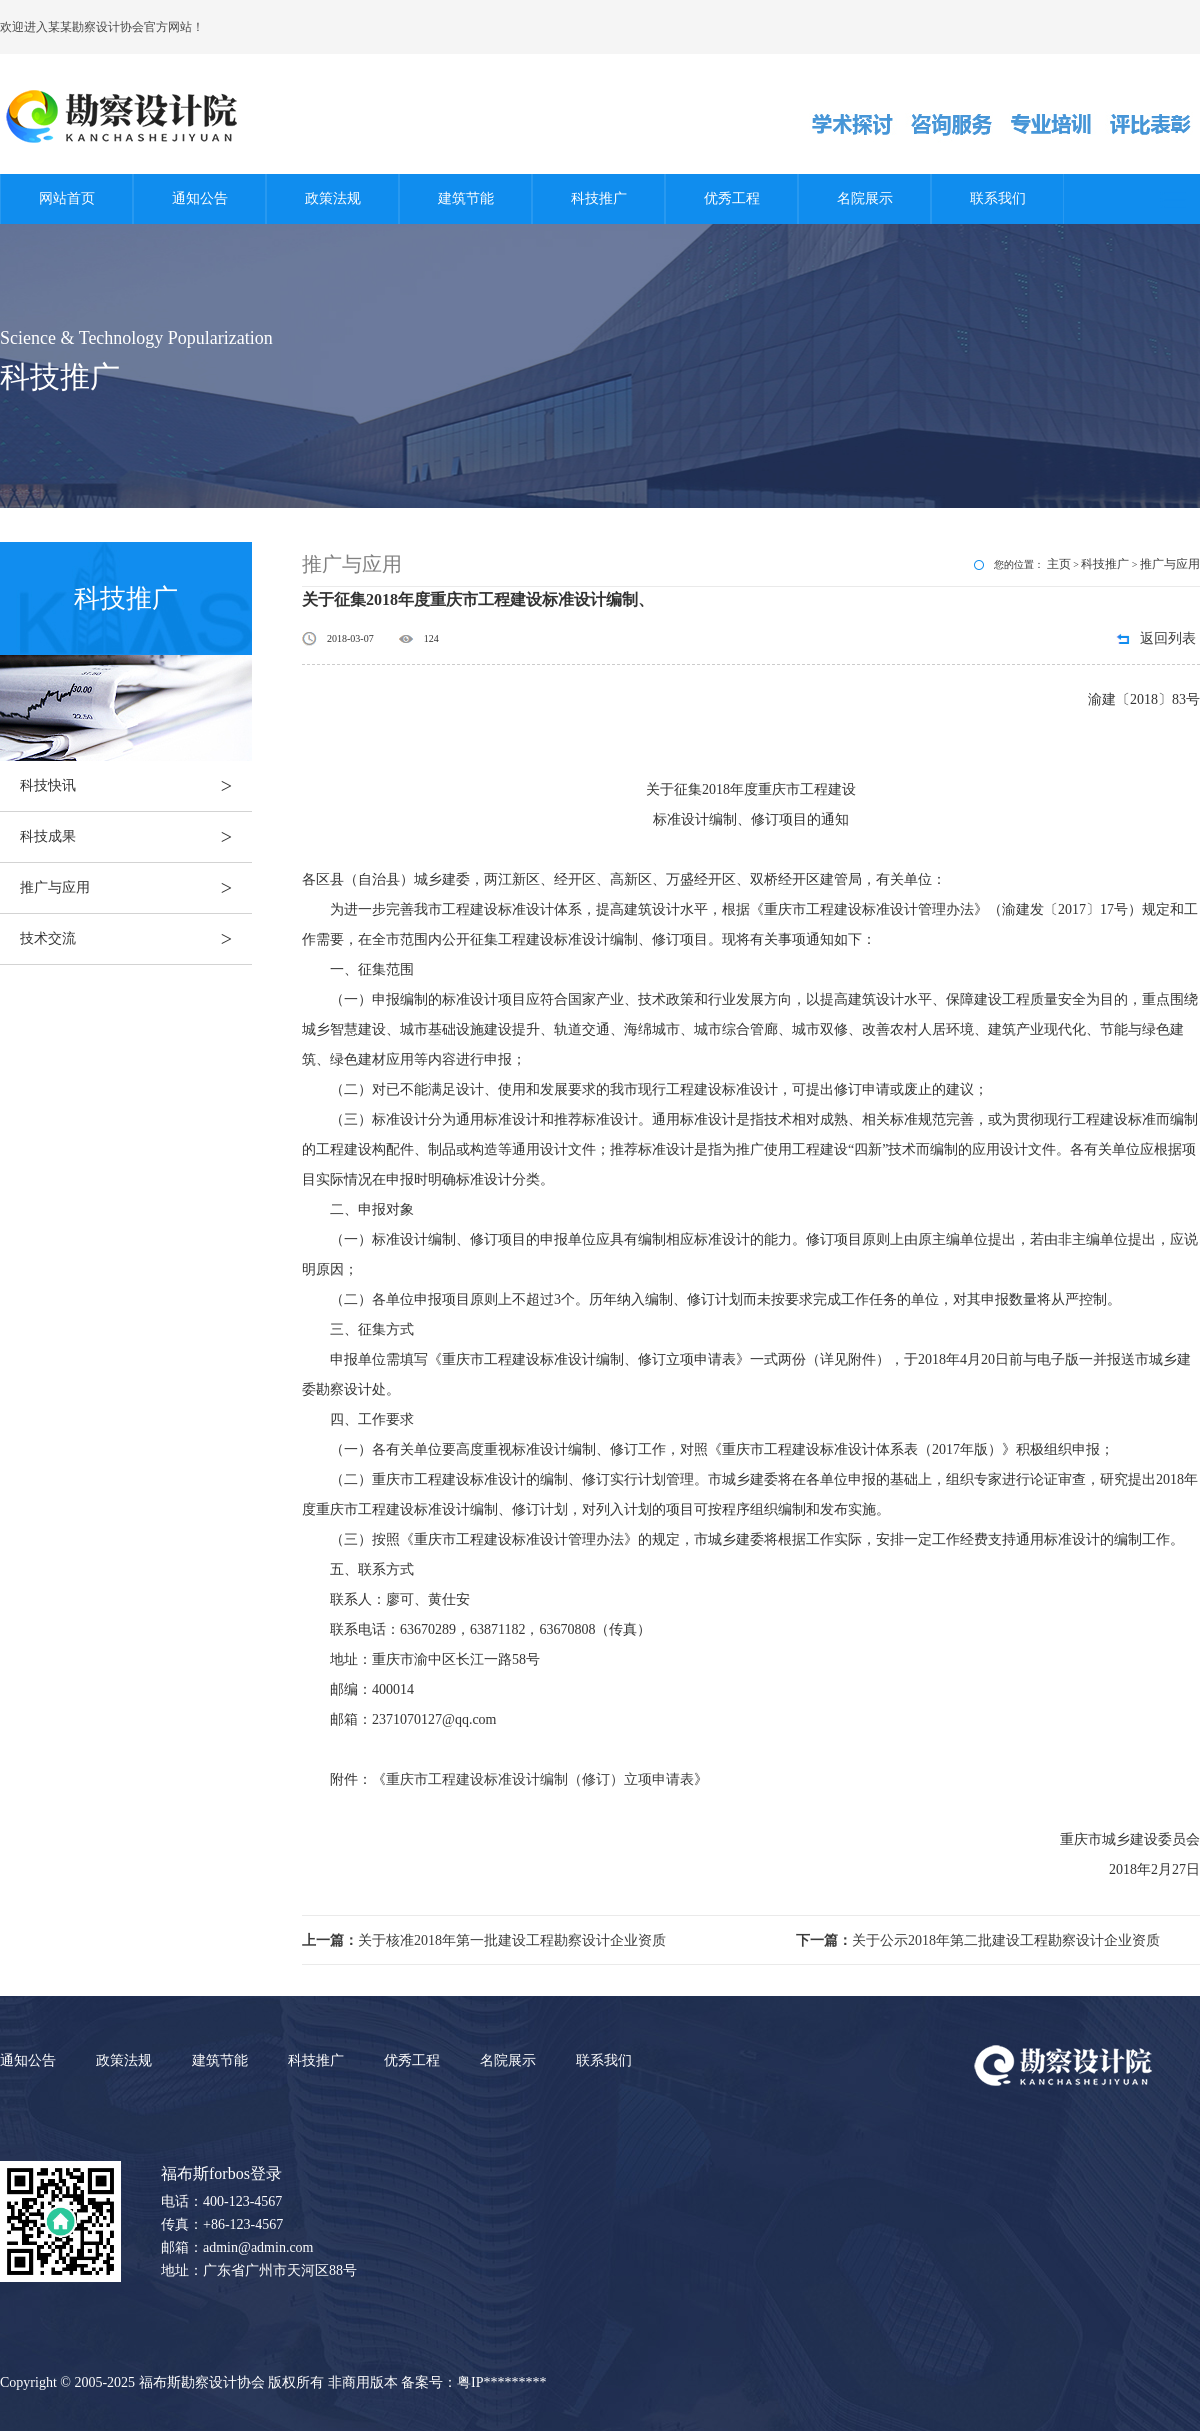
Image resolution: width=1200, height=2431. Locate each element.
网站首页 (67, 198)
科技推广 (599, 198)
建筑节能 (466, 198)
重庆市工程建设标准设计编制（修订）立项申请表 (540, 1779)
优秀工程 (732, 198)
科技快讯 (136, 786)
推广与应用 (136, 888)
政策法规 (333, 198)
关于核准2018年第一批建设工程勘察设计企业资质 (484, 1940)
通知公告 (200, 198)
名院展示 (865, 198)
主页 (1059, 564)
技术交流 (136, 939)
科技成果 (136, 837)
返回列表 (1168, 638)
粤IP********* (501, 2382)
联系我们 (998, 198)
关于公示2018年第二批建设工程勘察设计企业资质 (978, 1940)
